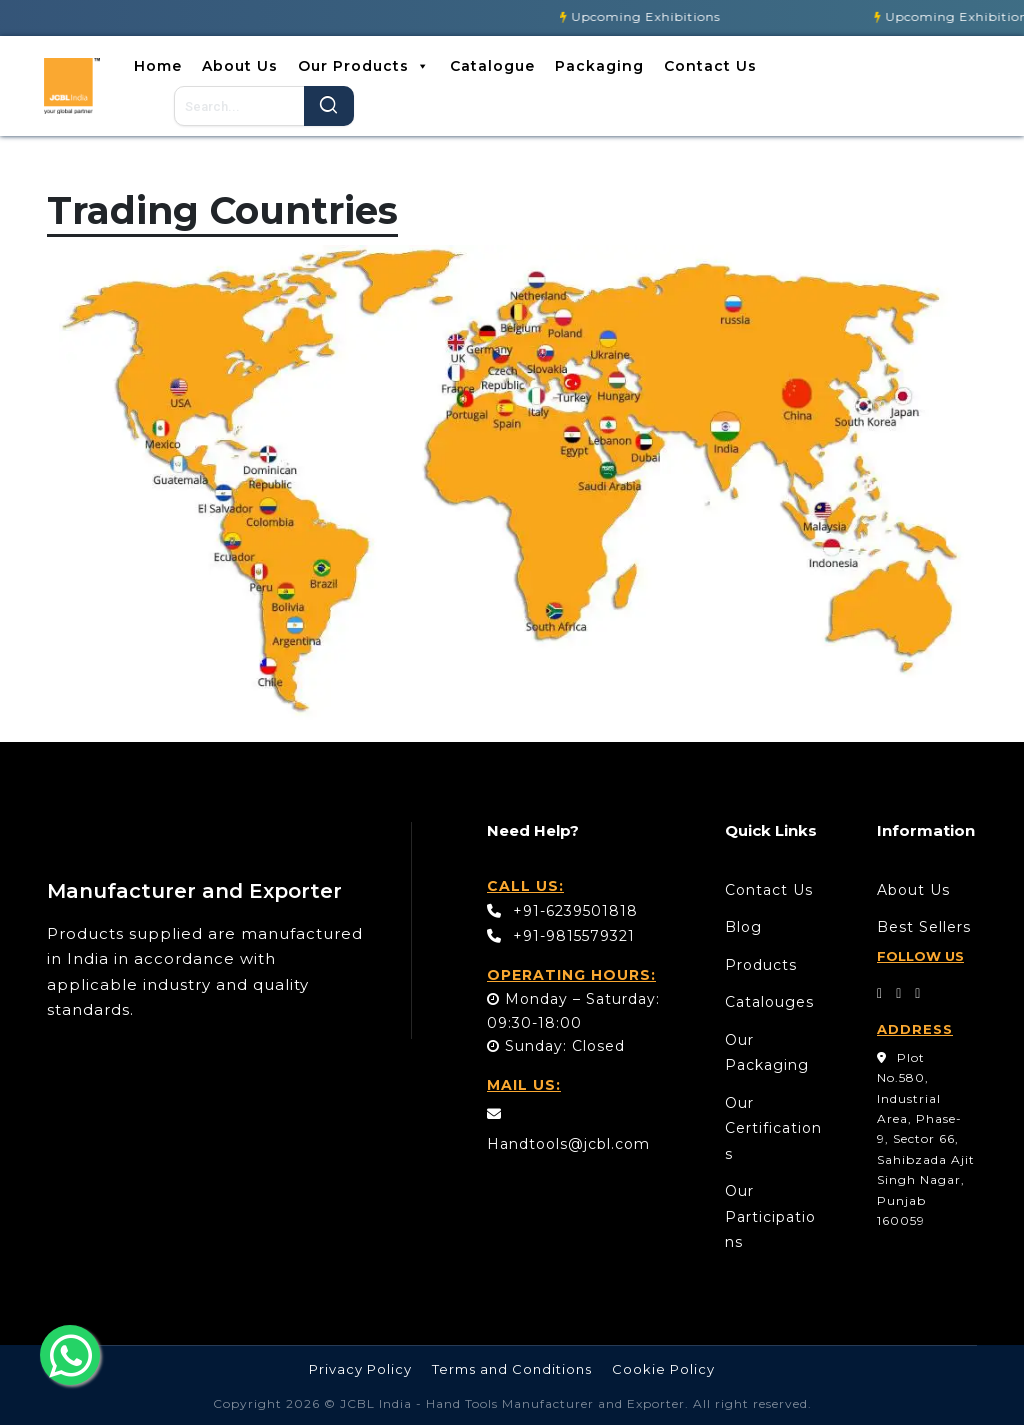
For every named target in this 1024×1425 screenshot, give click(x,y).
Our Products (364, 66)
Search (329, 106)
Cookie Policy (663, 1369)
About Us (240, 66)
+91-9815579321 (561, 936)
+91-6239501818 (562, 911)
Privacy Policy (360, 1369)
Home (158, 66)
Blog (743, 927)
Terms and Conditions (512, 1369)
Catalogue (492, 66)
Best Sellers (924, 927)
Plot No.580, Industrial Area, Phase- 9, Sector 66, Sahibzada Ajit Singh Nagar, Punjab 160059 (926, 1139)
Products (761, 965)
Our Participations (770, 1216)
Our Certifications (773, 1128)
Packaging (599, 66)
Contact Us (710, 66)
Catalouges (769, 1002)
